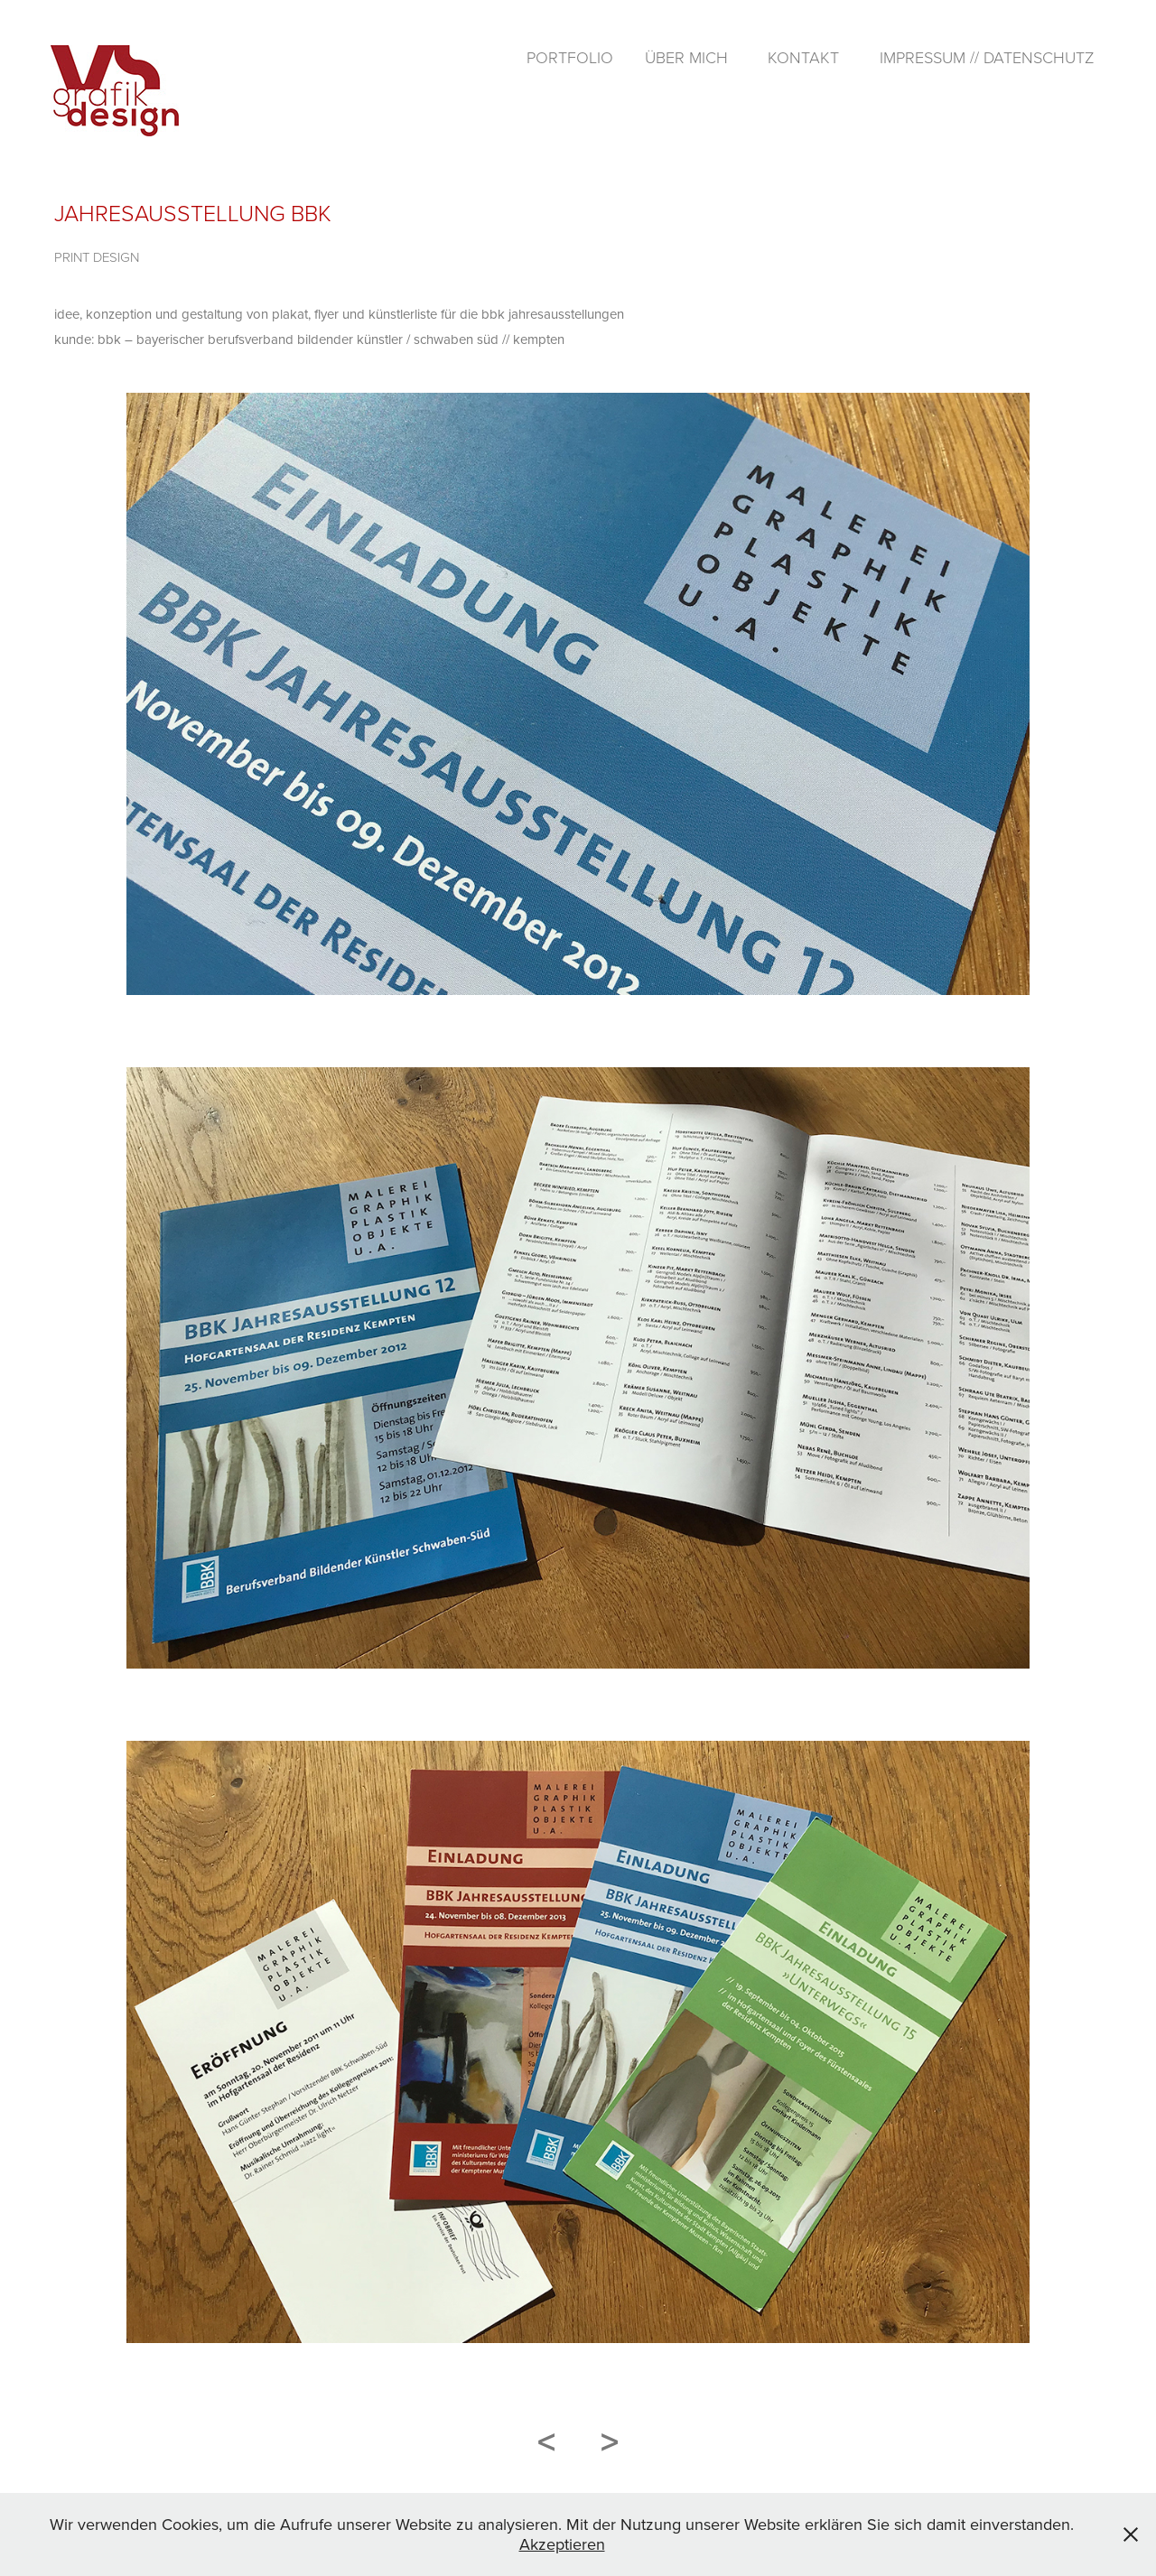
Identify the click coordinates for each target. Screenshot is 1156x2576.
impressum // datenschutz (987, 57)
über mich (686, 57)
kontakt (803, 57)
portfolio (570, 57)
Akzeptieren (562, 2544)
